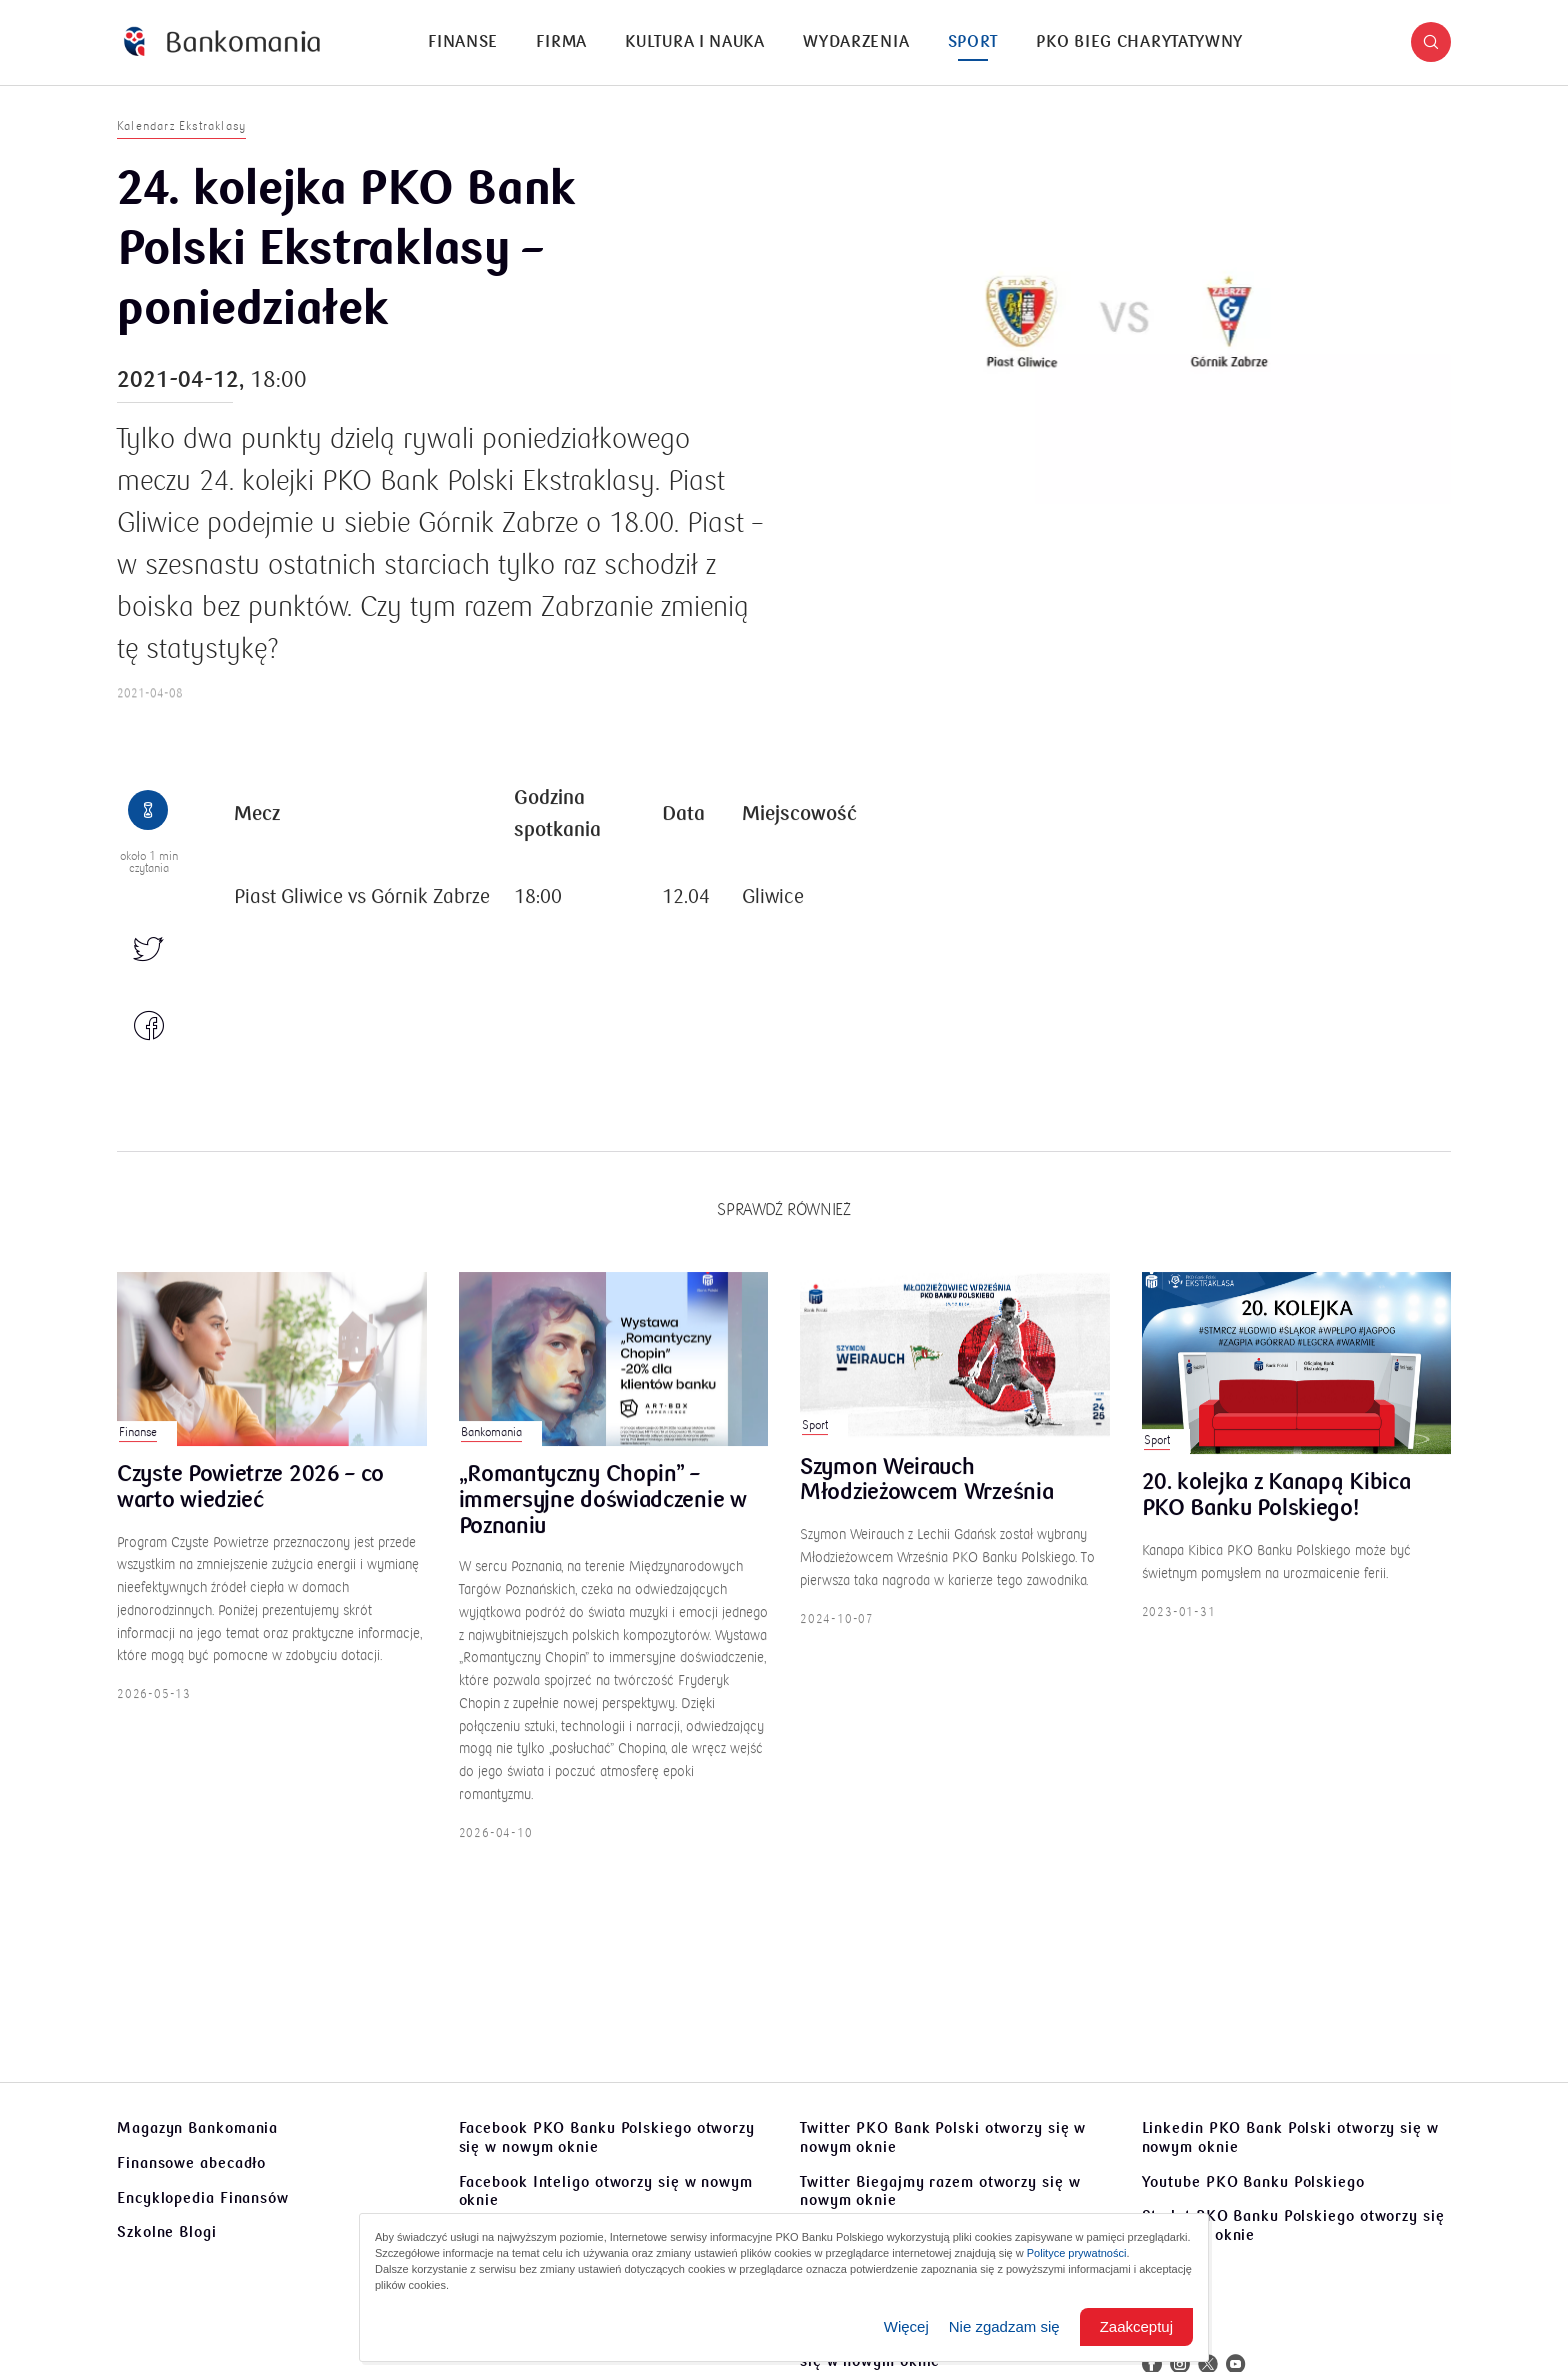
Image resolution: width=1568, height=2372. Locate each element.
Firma (561, 42)
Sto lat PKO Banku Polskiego (1293, 2225)
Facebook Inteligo (606, 2191)
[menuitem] (463, 42)
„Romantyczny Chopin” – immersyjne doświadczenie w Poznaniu (603, 1529)
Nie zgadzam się (1004, 2326)
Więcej (906, 2326)
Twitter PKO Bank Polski (943, 2137)
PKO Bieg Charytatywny (1139, 42)
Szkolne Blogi (167, 2232)
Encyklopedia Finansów (203, 2198)
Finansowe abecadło (191, 2163)
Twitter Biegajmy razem (940, 2191)
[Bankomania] (222, 42)
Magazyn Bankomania (197, 2128)
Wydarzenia (856, 42)
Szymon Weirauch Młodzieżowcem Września (926, 1510)
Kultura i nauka (695, 42)
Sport (973, 42)
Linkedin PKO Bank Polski (1290, 2137)
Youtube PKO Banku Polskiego (1253, 2182)
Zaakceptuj (1136, 2326)
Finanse (463, 42)
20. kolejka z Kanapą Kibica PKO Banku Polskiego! (1276, 1526)
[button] (1431, 42)
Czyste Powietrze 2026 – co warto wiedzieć (250, 1517)
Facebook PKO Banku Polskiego (607, 2137)
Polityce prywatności (1077, 2253)
